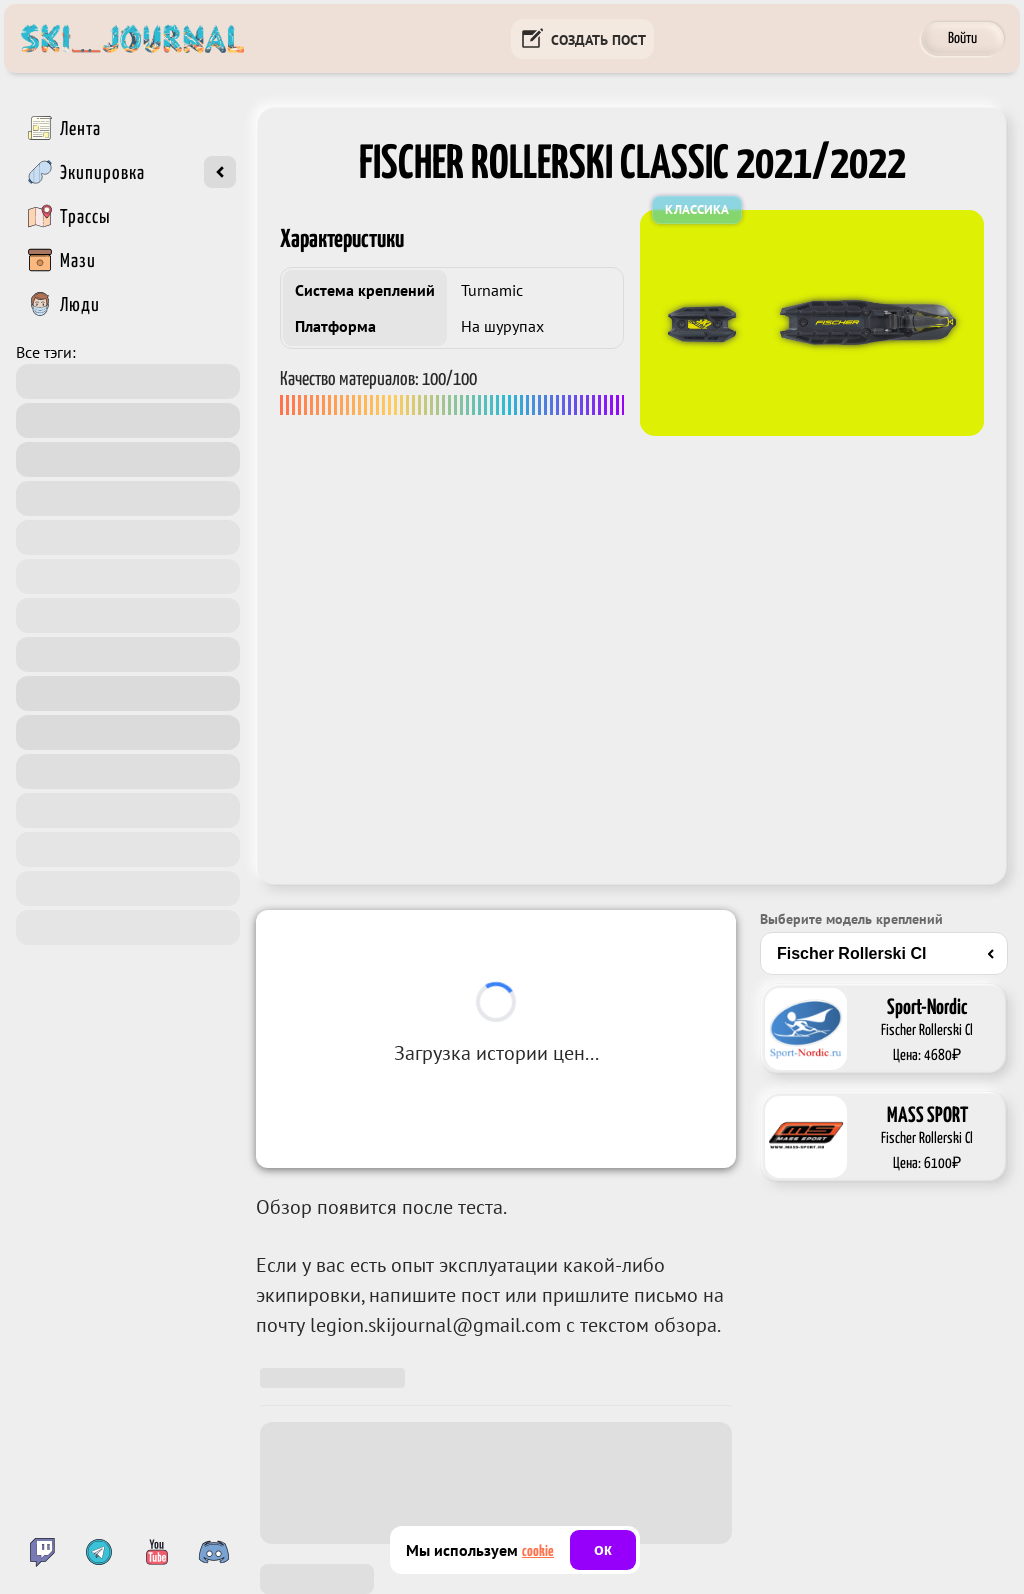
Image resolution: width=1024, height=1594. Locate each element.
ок (603, 1549)
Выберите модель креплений (851, 919)
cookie (538, 1551)
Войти (962, 38)
